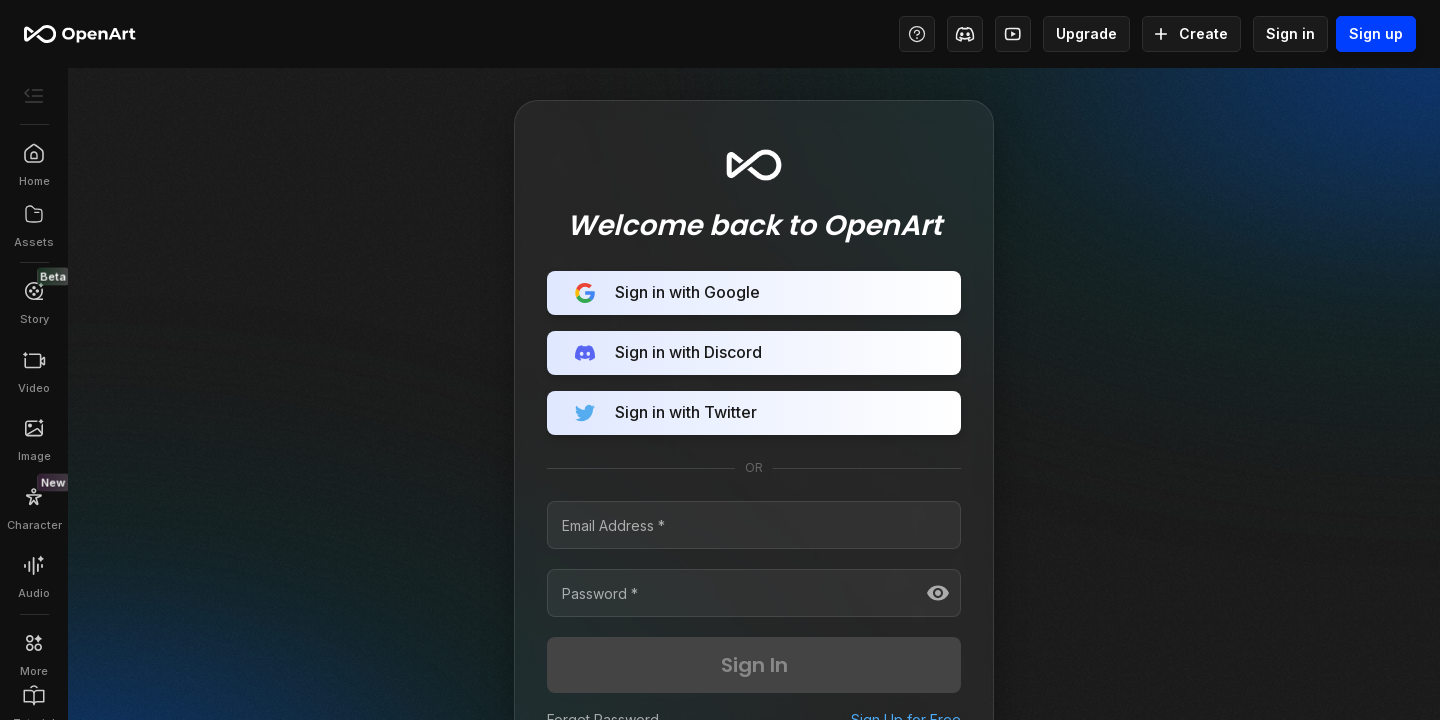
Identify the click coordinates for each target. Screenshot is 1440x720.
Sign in (1290, 34)
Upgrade (1086, 34)
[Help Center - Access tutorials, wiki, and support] (917, 34)
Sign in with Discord (754, 353)
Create (1191, 34)
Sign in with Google (754, 293)
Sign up (1376, 34)
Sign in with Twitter (754, 413)
